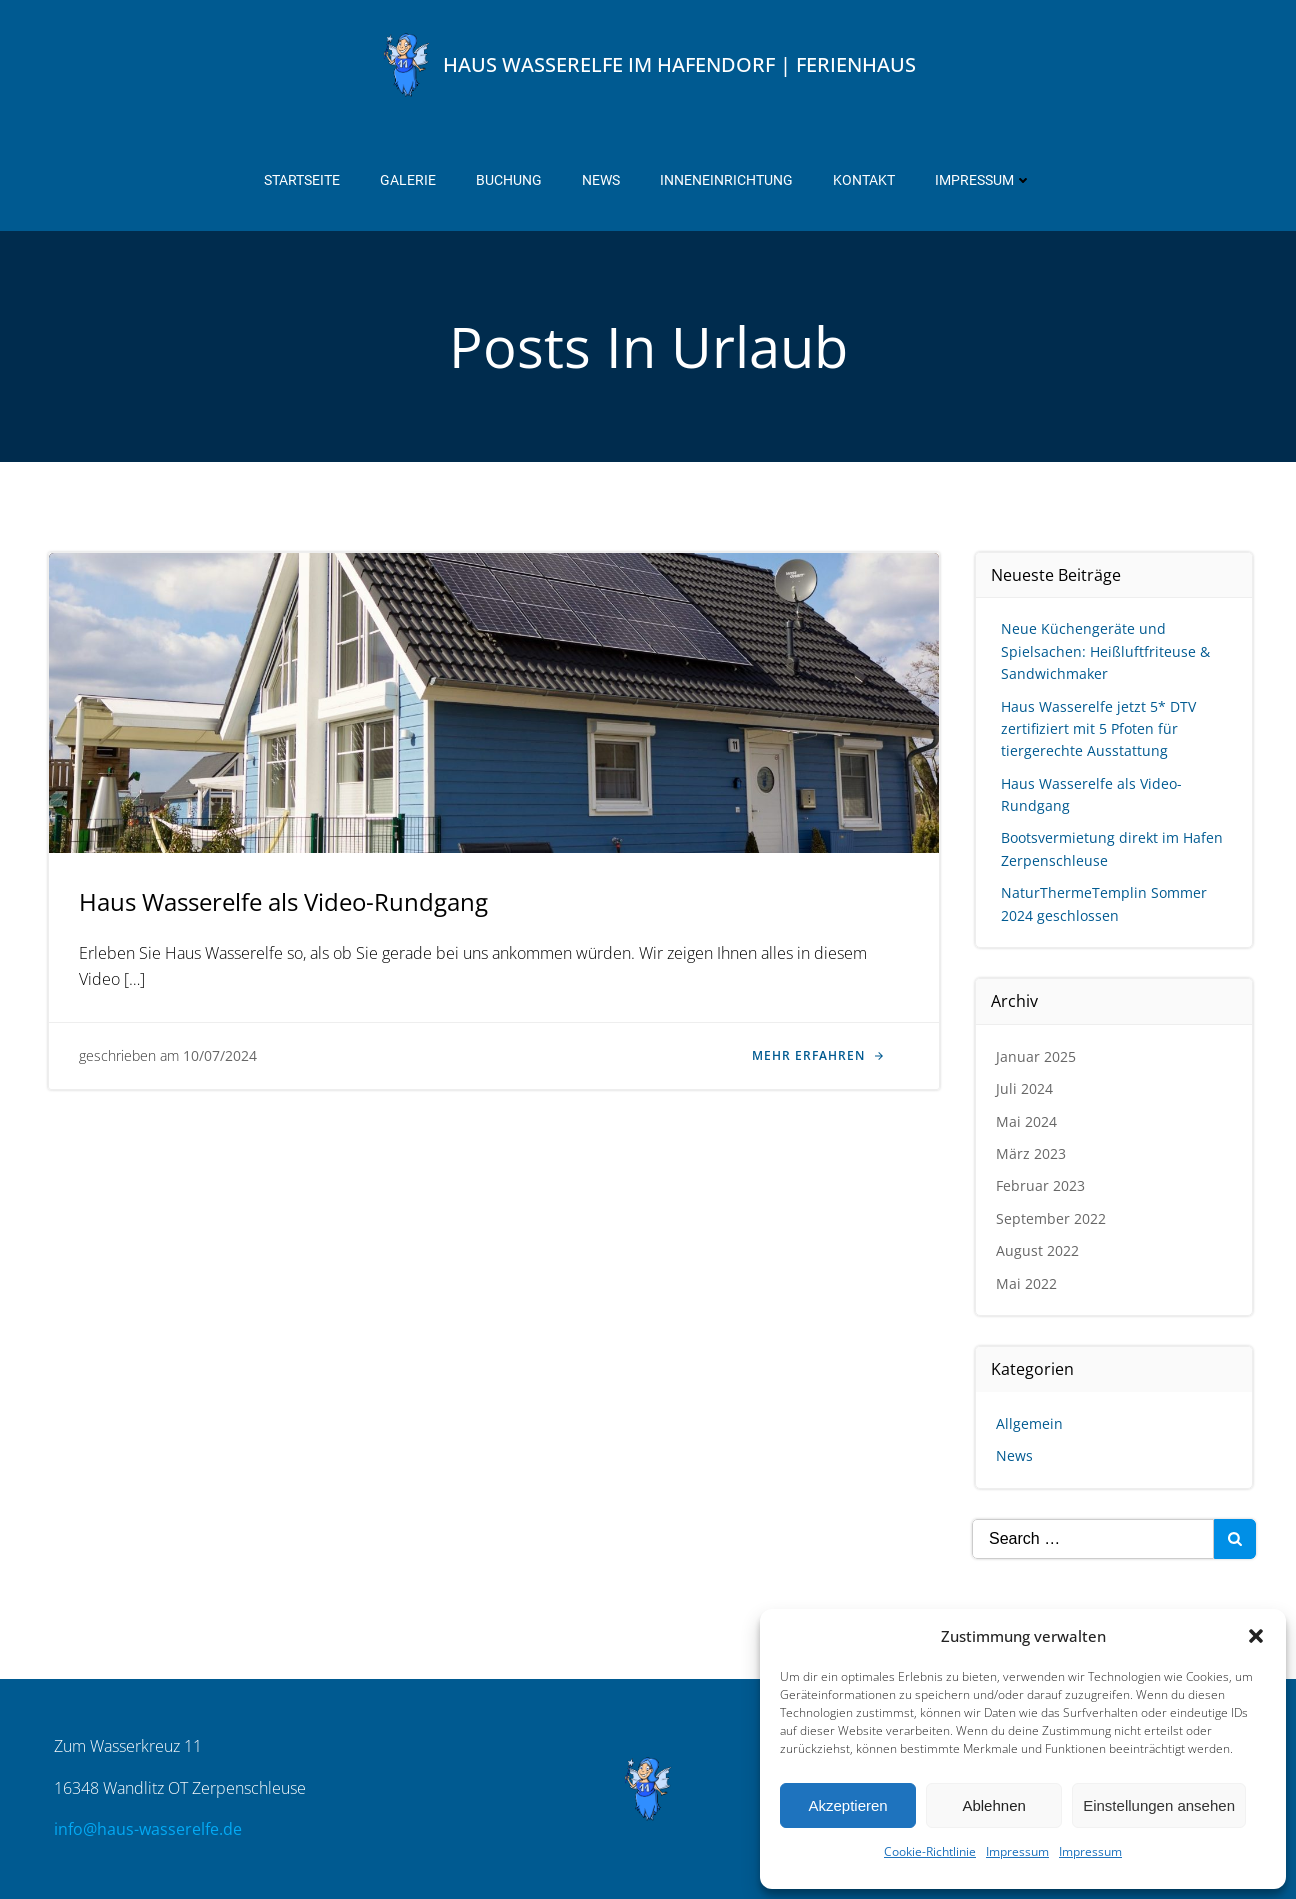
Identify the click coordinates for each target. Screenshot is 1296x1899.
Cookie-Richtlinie (930, 1851)
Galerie (408, 180)
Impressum (1017, 1851)
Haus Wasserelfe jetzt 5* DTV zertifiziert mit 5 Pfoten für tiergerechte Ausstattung (1098, 729)
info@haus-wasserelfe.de (148, 1829)
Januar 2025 (1036, 1056)
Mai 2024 (1026, 1121)
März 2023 (1031, 1153)
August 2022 (1037, 1250)
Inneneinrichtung (726, 180)
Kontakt (864, 180)
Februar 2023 (1040, 1185)
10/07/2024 (220, 1055)
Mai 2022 (1026, 1283)
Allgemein (1029, 1423)
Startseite (302, 180)
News (601, 180)
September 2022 (1051, 1218)
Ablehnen (993, 1805)
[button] (1256, 1636)
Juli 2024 (1024, 1088)
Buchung (509, 180)
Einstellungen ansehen (1159, 1805)
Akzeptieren (847, 1805)
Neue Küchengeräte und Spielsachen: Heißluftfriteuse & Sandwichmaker (1105, 651)
